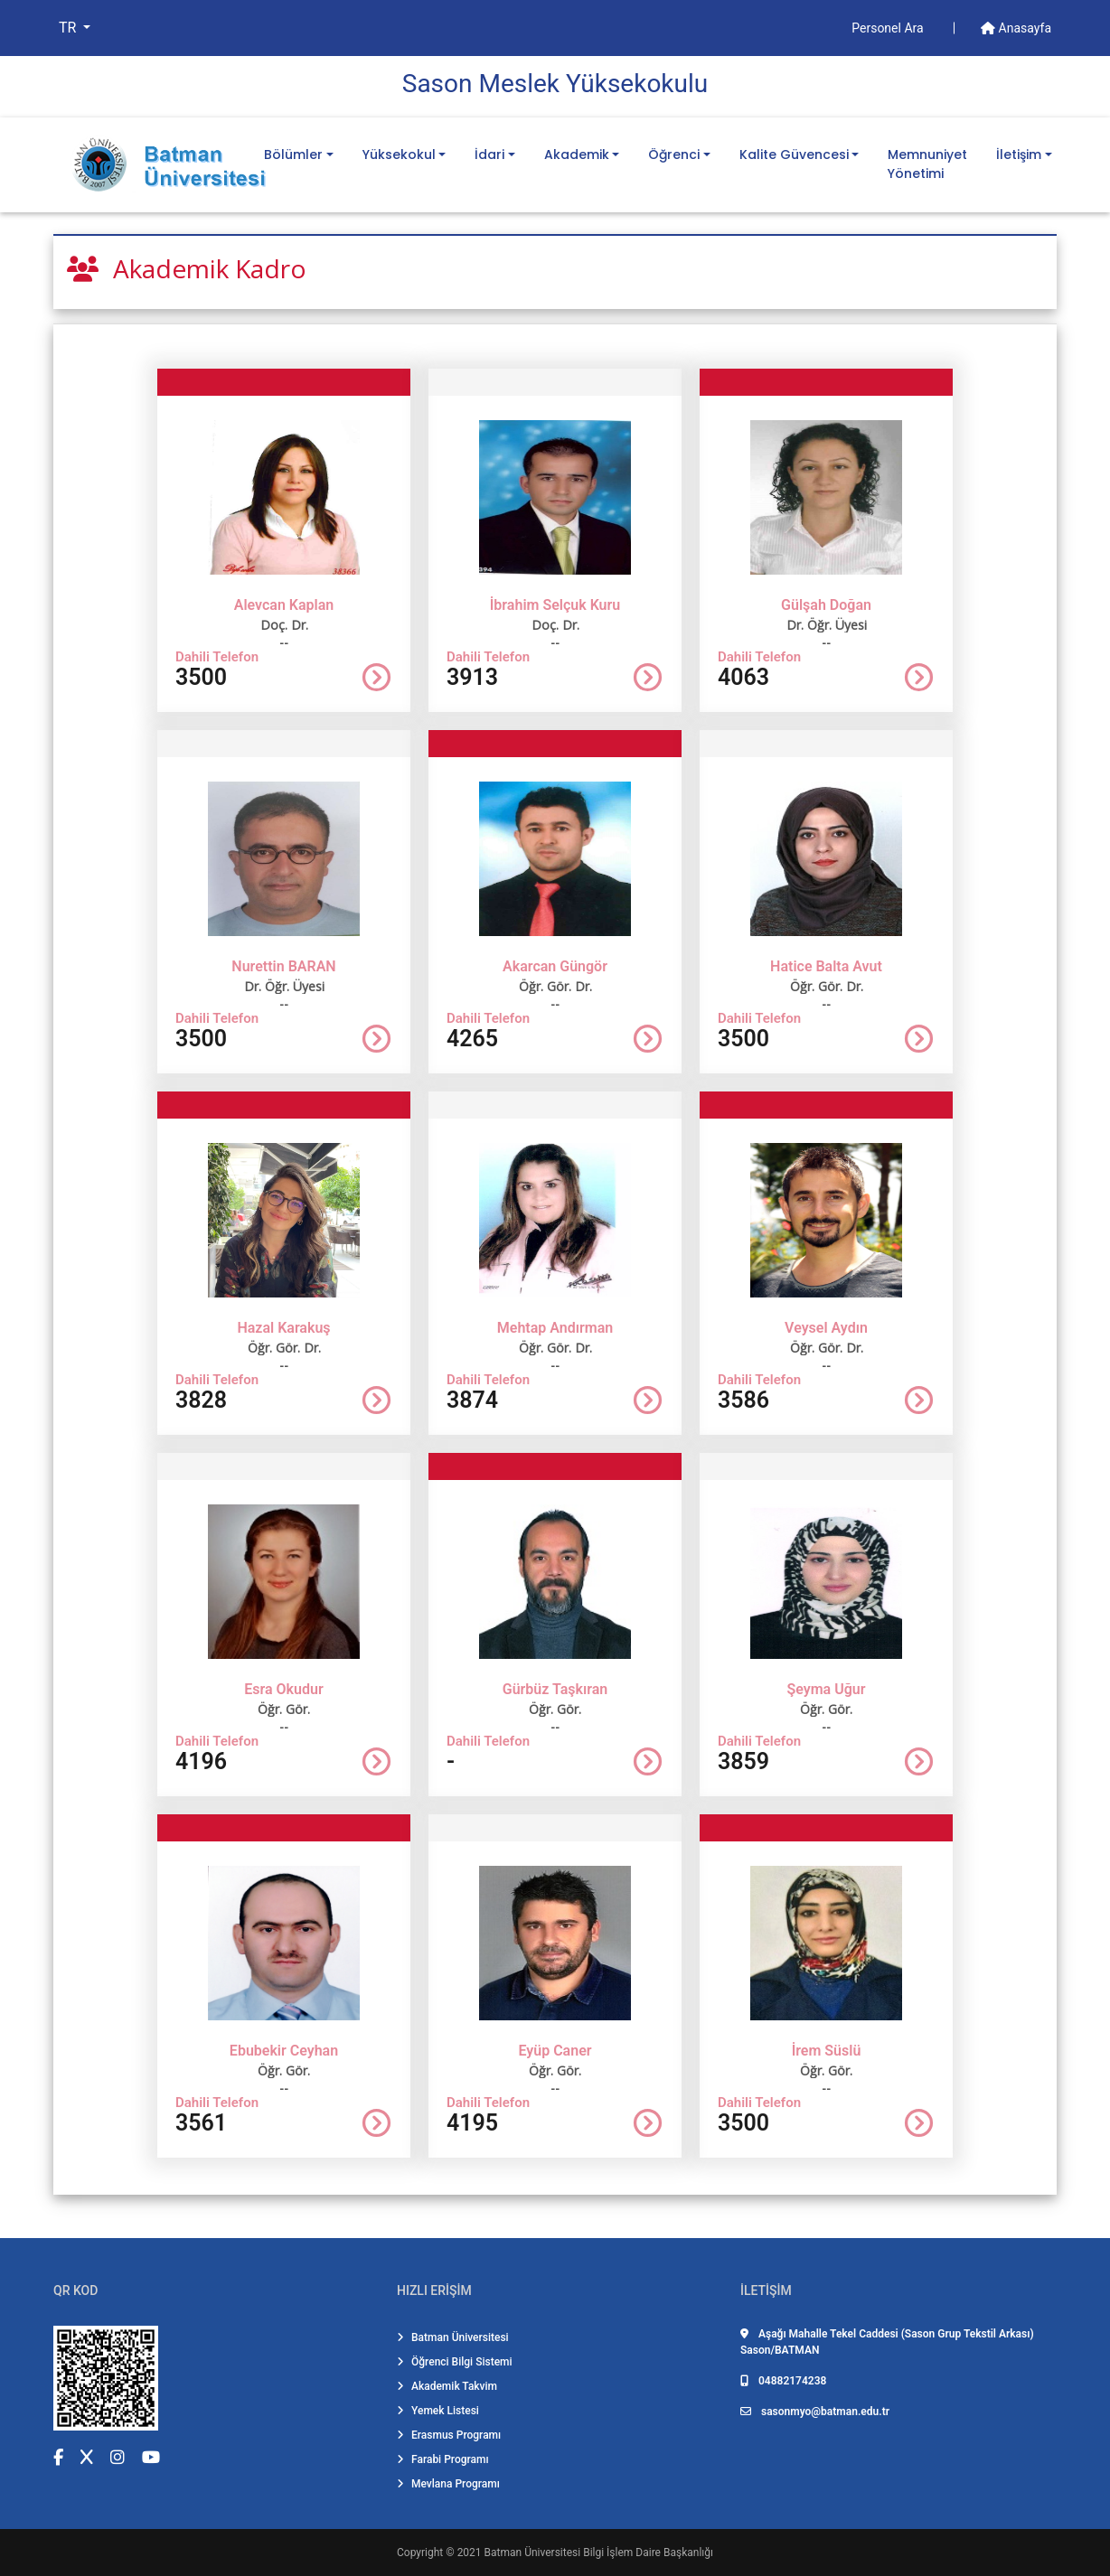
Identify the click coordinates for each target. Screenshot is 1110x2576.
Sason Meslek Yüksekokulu (555, 83)
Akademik (576, 154)
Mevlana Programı (448, 2484)
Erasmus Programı (449, 2435)
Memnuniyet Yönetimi (927, 164)
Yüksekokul (399, 154)
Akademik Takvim (447, 2386)
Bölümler (293, 154)
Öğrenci (674, 154)
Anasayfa (1016, 28)
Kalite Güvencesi (794, 154)
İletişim (1018, 154)
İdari (489, 154)
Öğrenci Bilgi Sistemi (455, 2362)
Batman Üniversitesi (453, 2337)
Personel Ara (889, 28)
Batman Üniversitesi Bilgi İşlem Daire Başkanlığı (598, 2552)
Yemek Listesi (438, 2410)
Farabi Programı (443, 2459)
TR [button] (69, 27)
